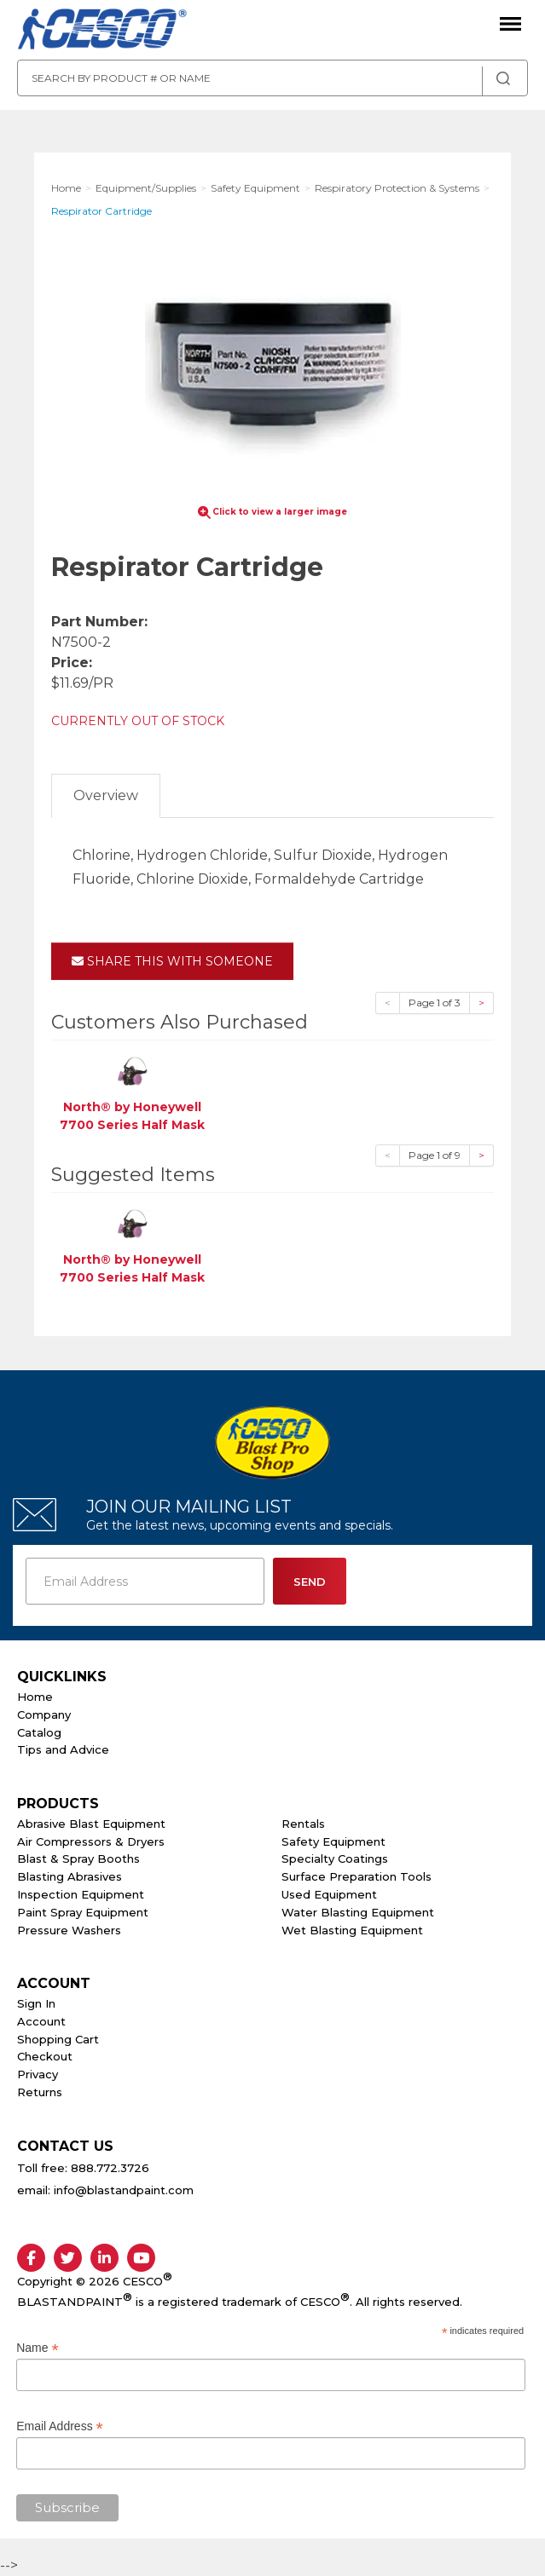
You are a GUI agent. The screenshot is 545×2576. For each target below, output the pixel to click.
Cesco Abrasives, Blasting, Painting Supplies (102, 30)
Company (44, 1714)
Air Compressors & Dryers (91, 1841)
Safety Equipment (333, 1841)
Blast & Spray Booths (78, 1858)
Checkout (44, 2056)
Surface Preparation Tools (356, 1876)
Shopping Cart (58, 2039)
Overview (105, 795)
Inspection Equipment (80, 1894)
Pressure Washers (69, 1930)
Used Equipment (329, 1894)
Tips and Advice (63, 1749)
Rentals (303, 1823)
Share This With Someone (172, 961)
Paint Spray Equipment (82, 1912)
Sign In (36, 2003)
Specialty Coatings (334, 1858)
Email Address (59, 2426)
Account (41, 2021)
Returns (39, 2092)
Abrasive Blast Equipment (91, 1823)
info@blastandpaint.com (124, 2190)
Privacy (37, 2074)
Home (35, 1696)
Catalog (39, 1732)
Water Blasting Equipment (357, 1912)
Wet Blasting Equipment (352, 1930)
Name (37, 2348)
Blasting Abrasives (69, 1876)
